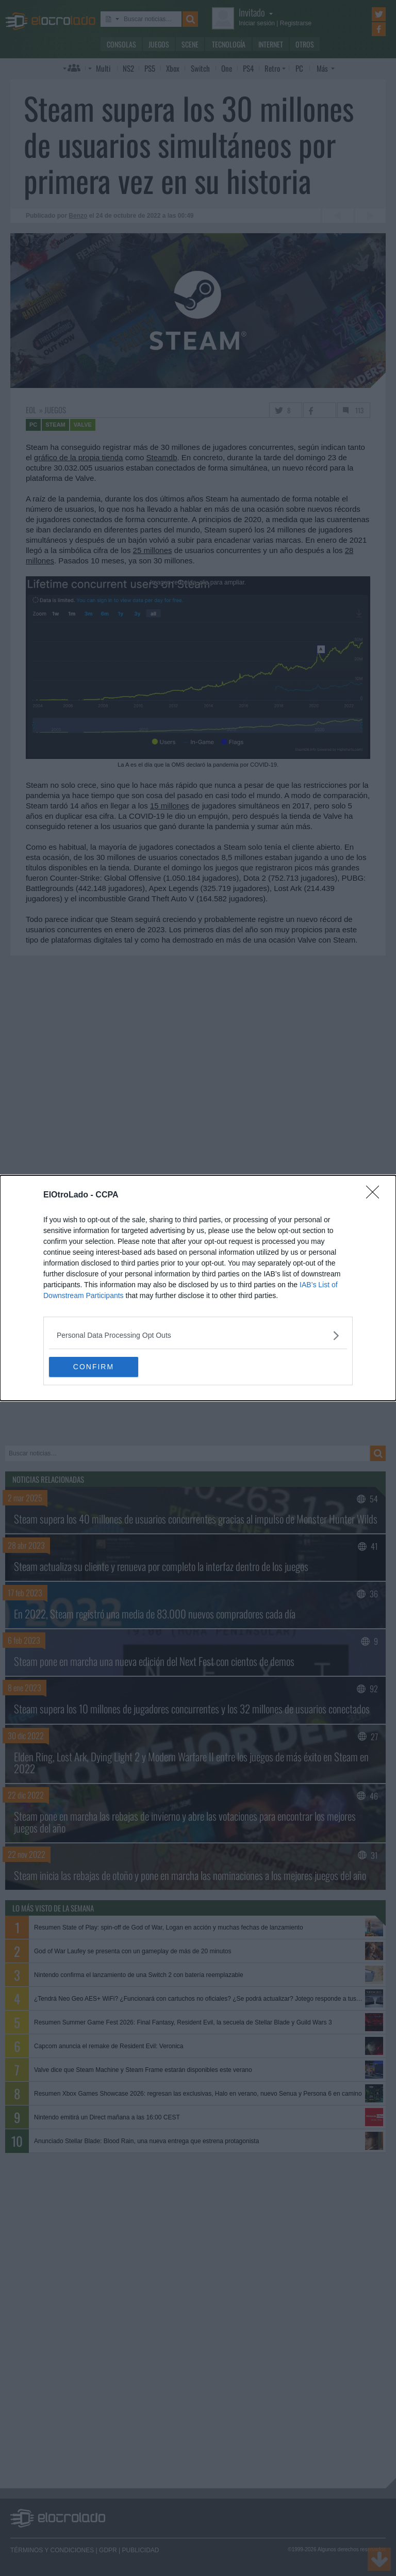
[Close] (376, 1195)
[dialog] (198, 1288)
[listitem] (198, 1335)
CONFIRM (97, 1367)
